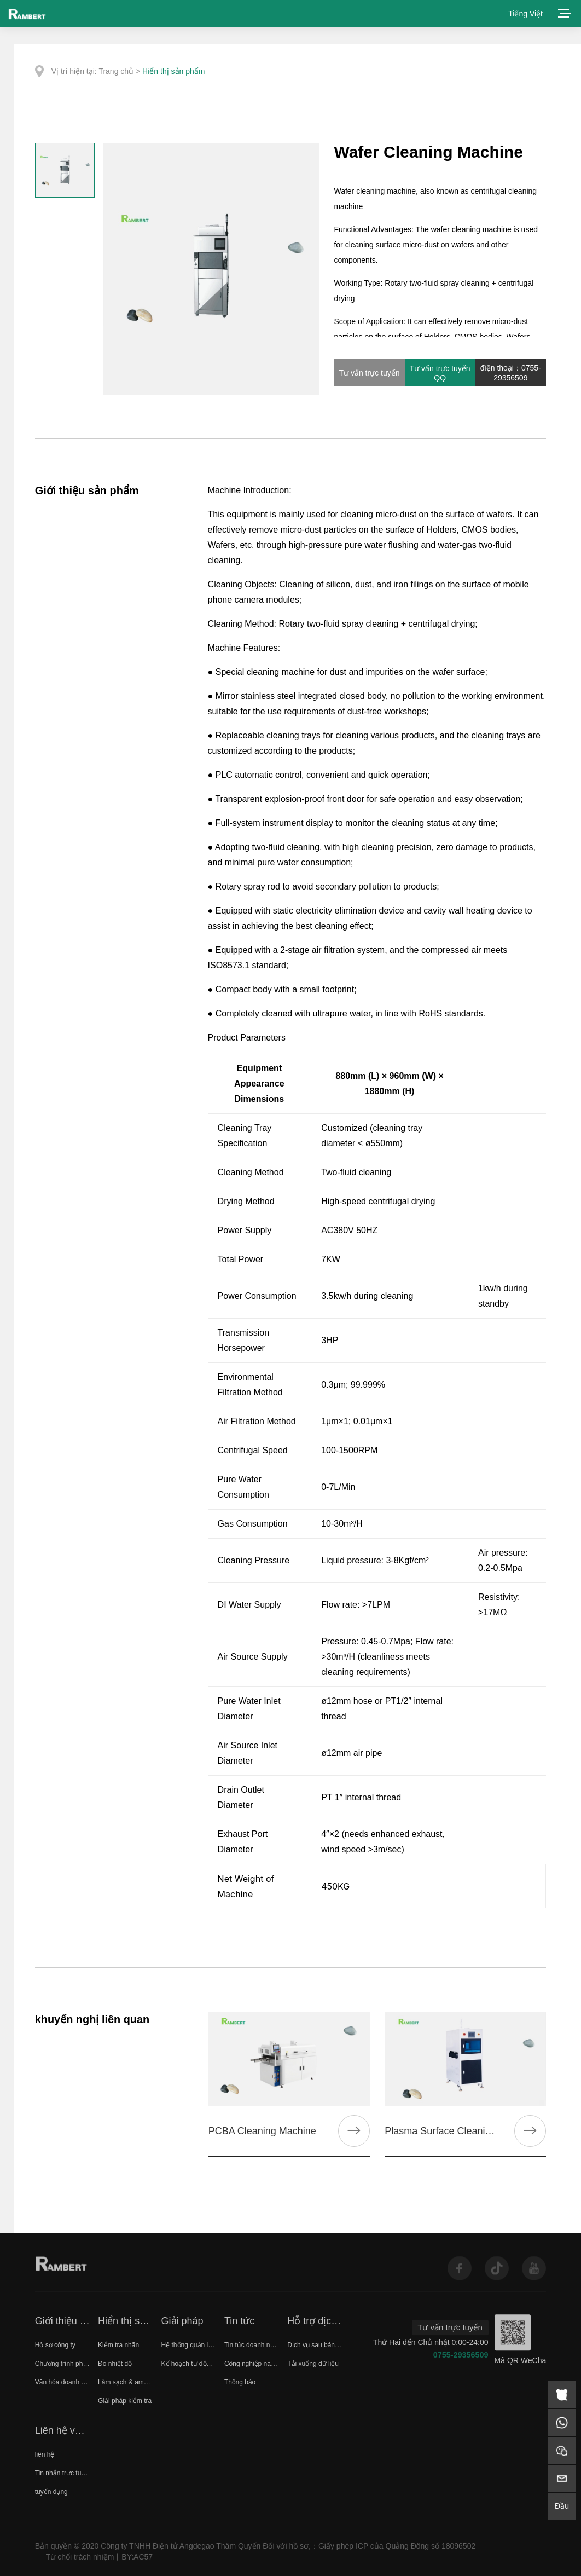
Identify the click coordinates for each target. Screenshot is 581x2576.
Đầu (562, 2506)
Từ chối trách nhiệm (80, 2556)
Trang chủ (115, 71)
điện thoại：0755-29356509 (510, 372)
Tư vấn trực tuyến (369, 372)
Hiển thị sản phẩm (173, 71)
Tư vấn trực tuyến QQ (440, 373)
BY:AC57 (137, 2556)
